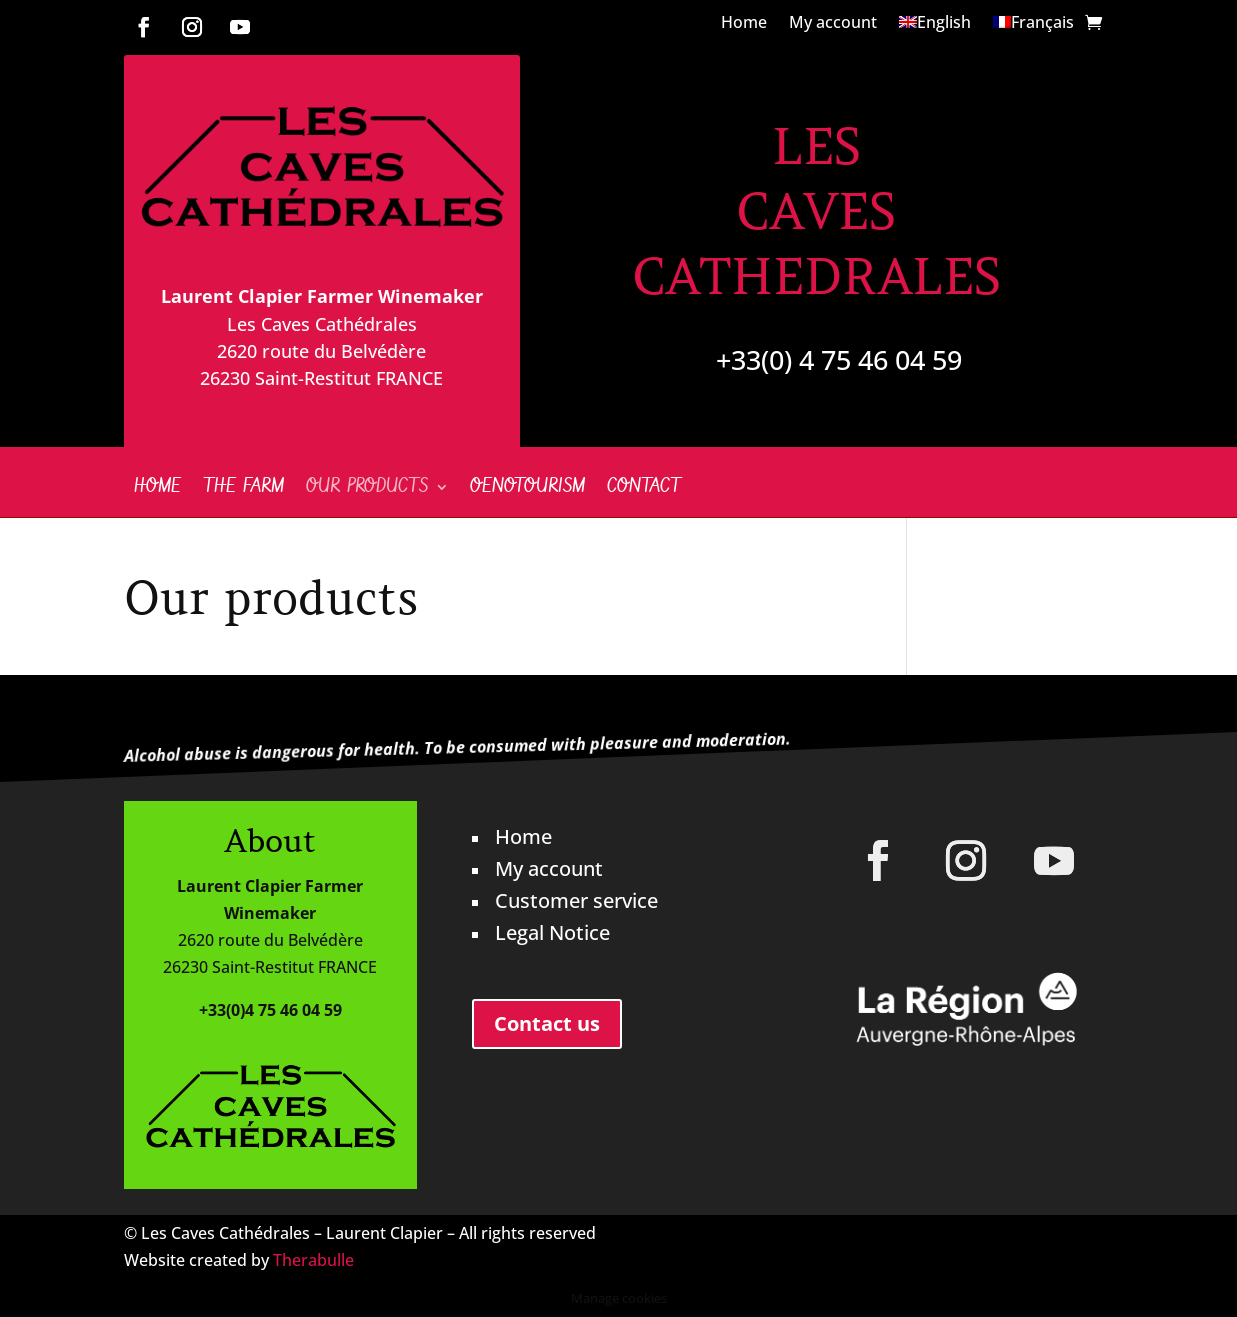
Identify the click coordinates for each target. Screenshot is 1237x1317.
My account (833, 24)
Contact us (547, 1023)
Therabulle (313, 1260)
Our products (367, 490)
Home (744, 24)
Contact (644, 490)
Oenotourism (527, 490)
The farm (243, 490)
